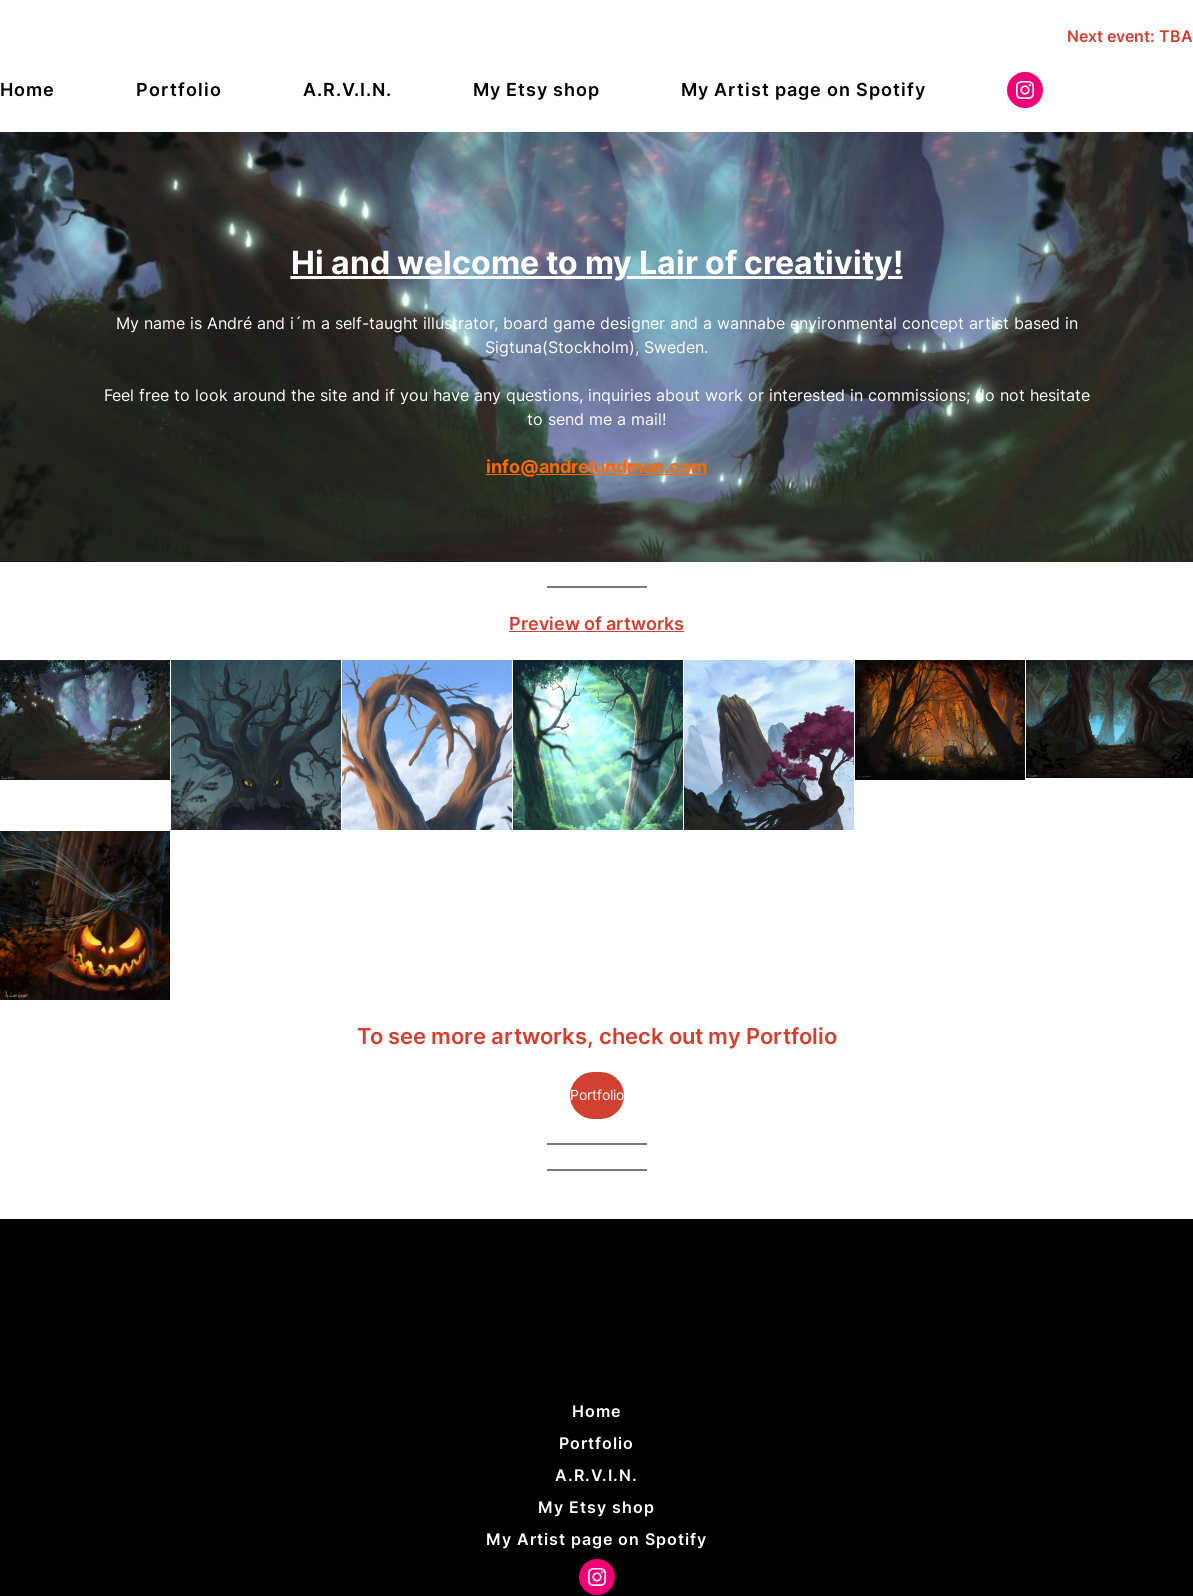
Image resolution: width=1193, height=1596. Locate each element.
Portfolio (597, 1094)
